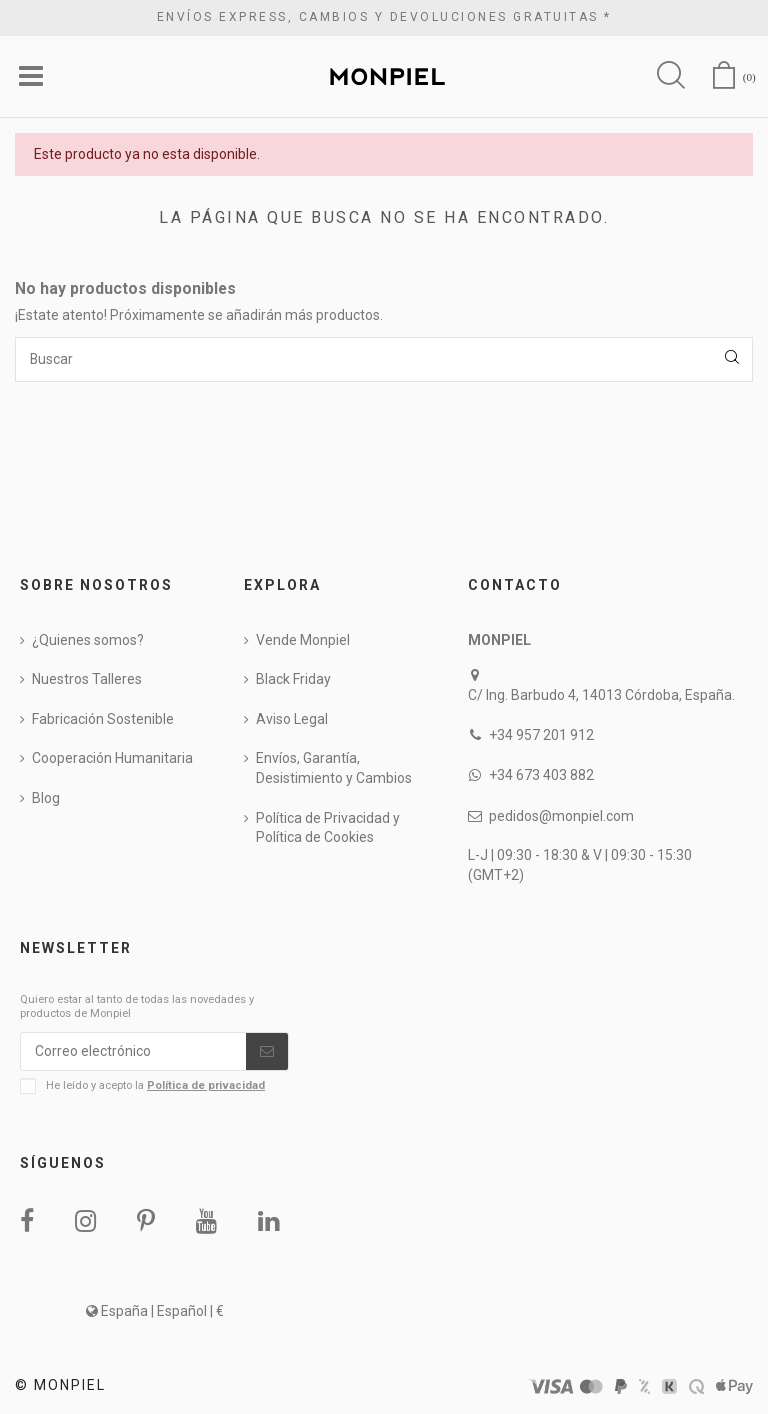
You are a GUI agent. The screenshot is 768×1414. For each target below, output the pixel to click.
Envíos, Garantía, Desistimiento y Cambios (334, 769)
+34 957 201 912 (541, 736)
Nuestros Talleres (87, 680)
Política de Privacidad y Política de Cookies (328, 828)
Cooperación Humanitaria (112, 759)
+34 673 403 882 (541, 776)
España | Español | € (155, 1312)
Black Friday (293, 680)
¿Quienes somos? (88, 640)
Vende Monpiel (303, 640)
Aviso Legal (292, 719)
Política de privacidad (206, 1086)
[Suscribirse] (267, 1052)
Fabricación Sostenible (103, 719)
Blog (46, 799)
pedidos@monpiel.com (561, 816)
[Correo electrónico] (133, 1052)
